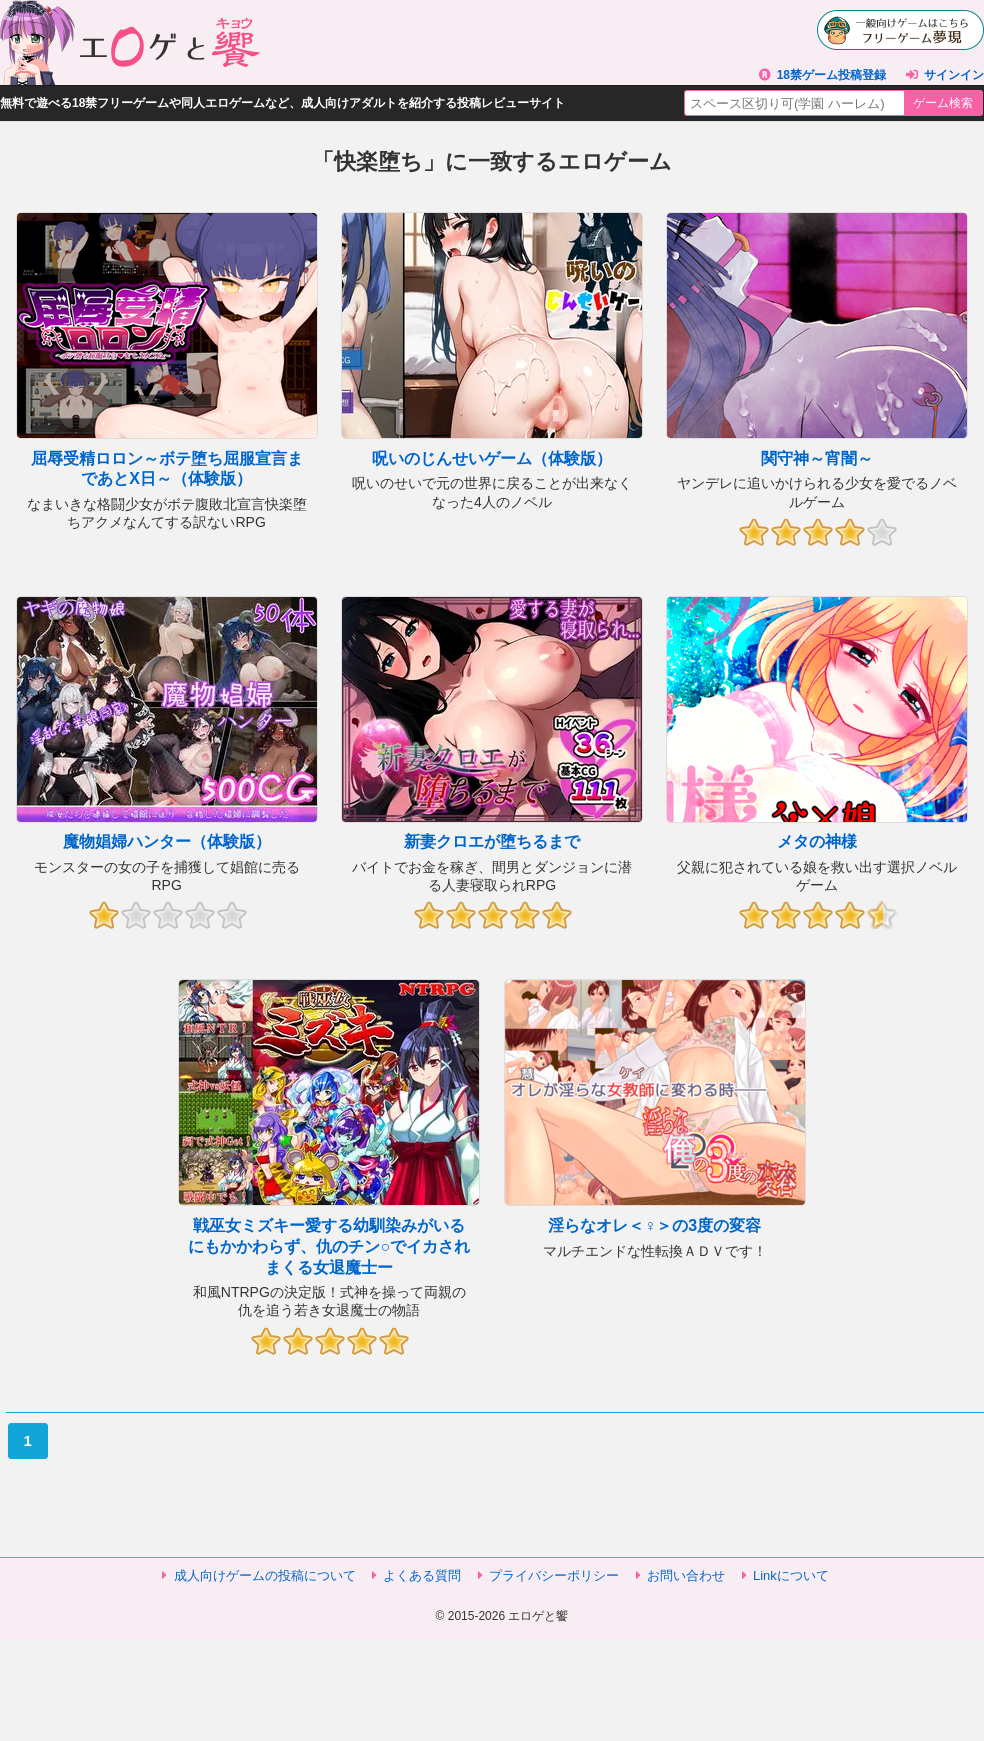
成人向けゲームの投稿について (265, 1575)
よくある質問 (422, 1575)
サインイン (954, 75)
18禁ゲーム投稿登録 (831, 75)
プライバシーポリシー (554, 1575)
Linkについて (791, 1575)
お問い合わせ (686, 1575)
